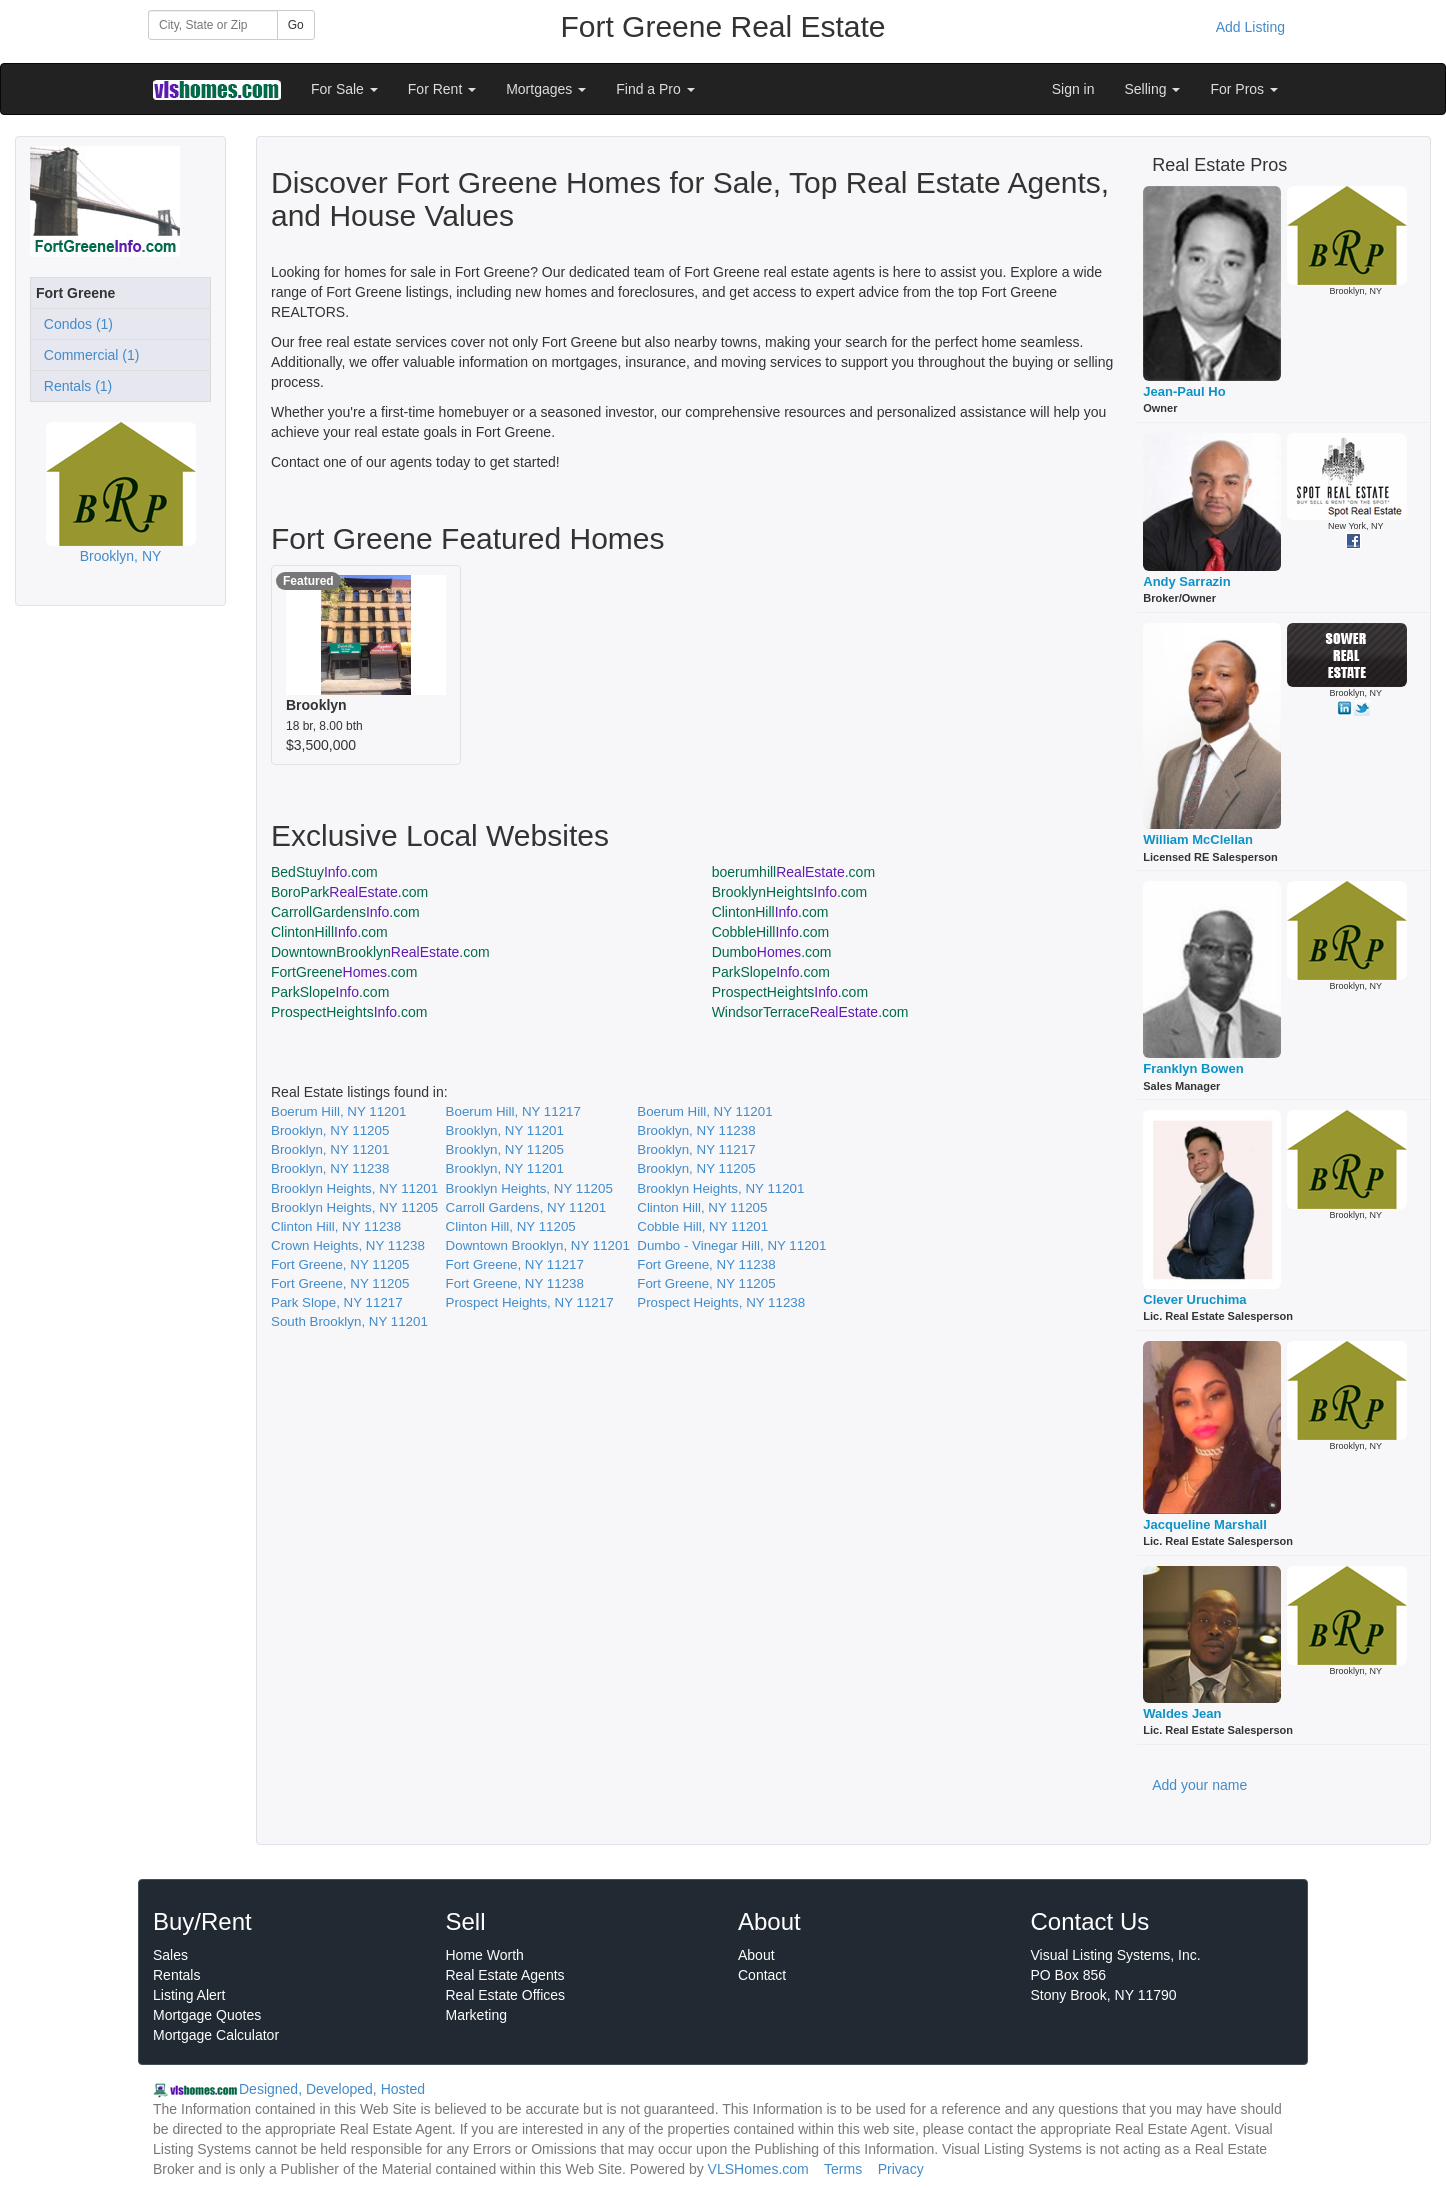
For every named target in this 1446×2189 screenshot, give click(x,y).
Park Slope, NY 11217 (337, 1302)
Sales (170, 1955)
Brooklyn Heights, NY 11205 (529, 1188)
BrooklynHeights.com (790, 892)
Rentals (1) (74, 386)
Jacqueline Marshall (1205, 1524)
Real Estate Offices (506, 1995)
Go (296, 25)
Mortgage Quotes (207, 2015)
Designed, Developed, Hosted (332, 2089)
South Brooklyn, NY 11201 (349, 1321)
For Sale (344, 89)
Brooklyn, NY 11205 (330, 1130)
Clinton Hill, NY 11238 (336, 1226)
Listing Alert (189, 1995)
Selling (1153, 89)
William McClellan (1198, 839)
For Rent (442, 89)
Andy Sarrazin (1186, 581)
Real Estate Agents (505, 1975)
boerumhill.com (793, 872)
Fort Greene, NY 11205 (340, 1264)
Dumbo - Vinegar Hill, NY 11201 (731, 1245)
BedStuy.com (324, 872)
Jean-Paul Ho (1184, 391)
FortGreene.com (344, 972)
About (756, 1955)
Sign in (1073, 89)
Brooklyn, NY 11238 (696, 1130)
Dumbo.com (772, 952)
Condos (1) (74, 324)
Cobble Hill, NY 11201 (702, 1226)
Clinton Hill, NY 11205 (702, 1207)
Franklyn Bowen (1193, 1068)
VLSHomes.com (758, 2169)
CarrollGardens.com (345, 912)
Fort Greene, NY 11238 (706, 1264)
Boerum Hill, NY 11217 (513, 1111)
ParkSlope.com (771, 972)
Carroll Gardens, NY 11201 (526, 1207)
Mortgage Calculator (216, 2035)
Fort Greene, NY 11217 (515, 1264)
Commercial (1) (87, 355)
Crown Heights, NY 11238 (348, 1245)
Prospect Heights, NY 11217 (530, 1302)
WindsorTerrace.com (810, 1012)
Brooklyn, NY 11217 (696, 1149)
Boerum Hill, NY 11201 (338, 1111)
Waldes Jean (1182, 1713)
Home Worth (485, 1955)
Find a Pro (655, 89)
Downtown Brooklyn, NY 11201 (538, 1245)
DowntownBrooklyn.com (380, 952)
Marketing (476, 2015)
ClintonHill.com (770, 912)
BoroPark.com (349, 892)
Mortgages (546, 89)
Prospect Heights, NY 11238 (721, 1302)
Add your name (1199, 1785)
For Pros (1244, 89)
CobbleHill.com (771, 932)
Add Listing (1250, 27)
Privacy (901, 2169)
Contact (762, 1975)
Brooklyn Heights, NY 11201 (354, 1188)
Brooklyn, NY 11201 (505, 1130)
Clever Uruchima (1194, 1299)
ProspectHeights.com (790, 992)
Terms (843, 2169)
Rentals (176, 1975)
